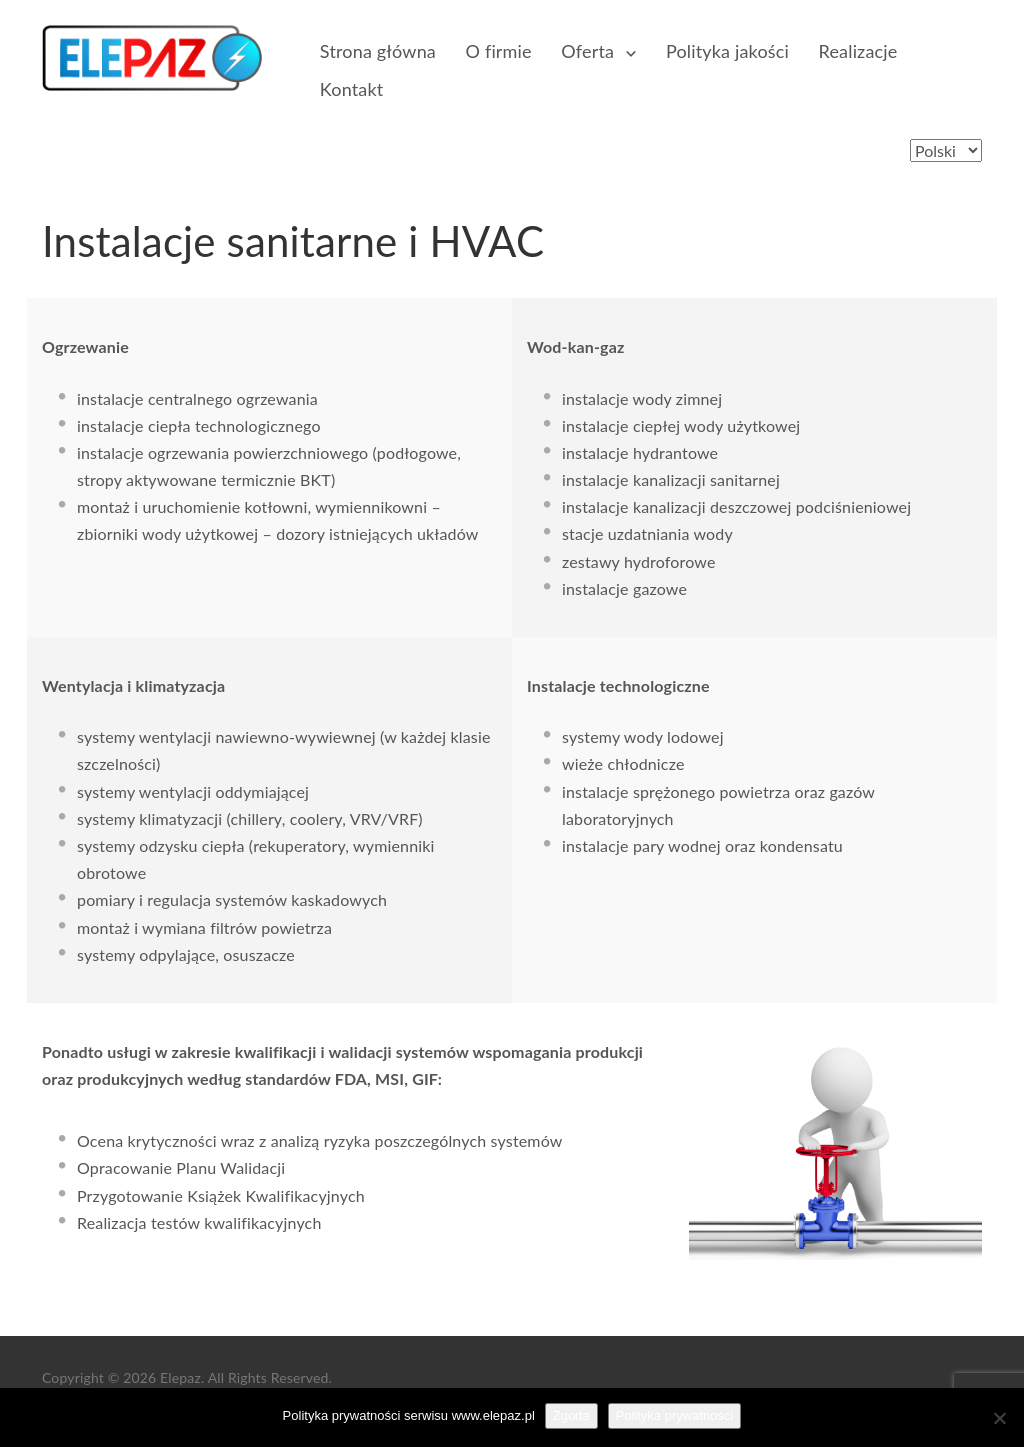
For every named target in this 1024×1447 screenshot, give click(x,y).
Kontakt (351, 89)
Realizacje (858, 51)
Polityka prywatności (675, 1415)
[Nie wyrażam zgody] (999, 1418)
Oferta (588, 51)
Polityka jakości (728, 51)
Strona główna (378, 51)
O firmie (499, 51)
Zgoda (571, 1415)
